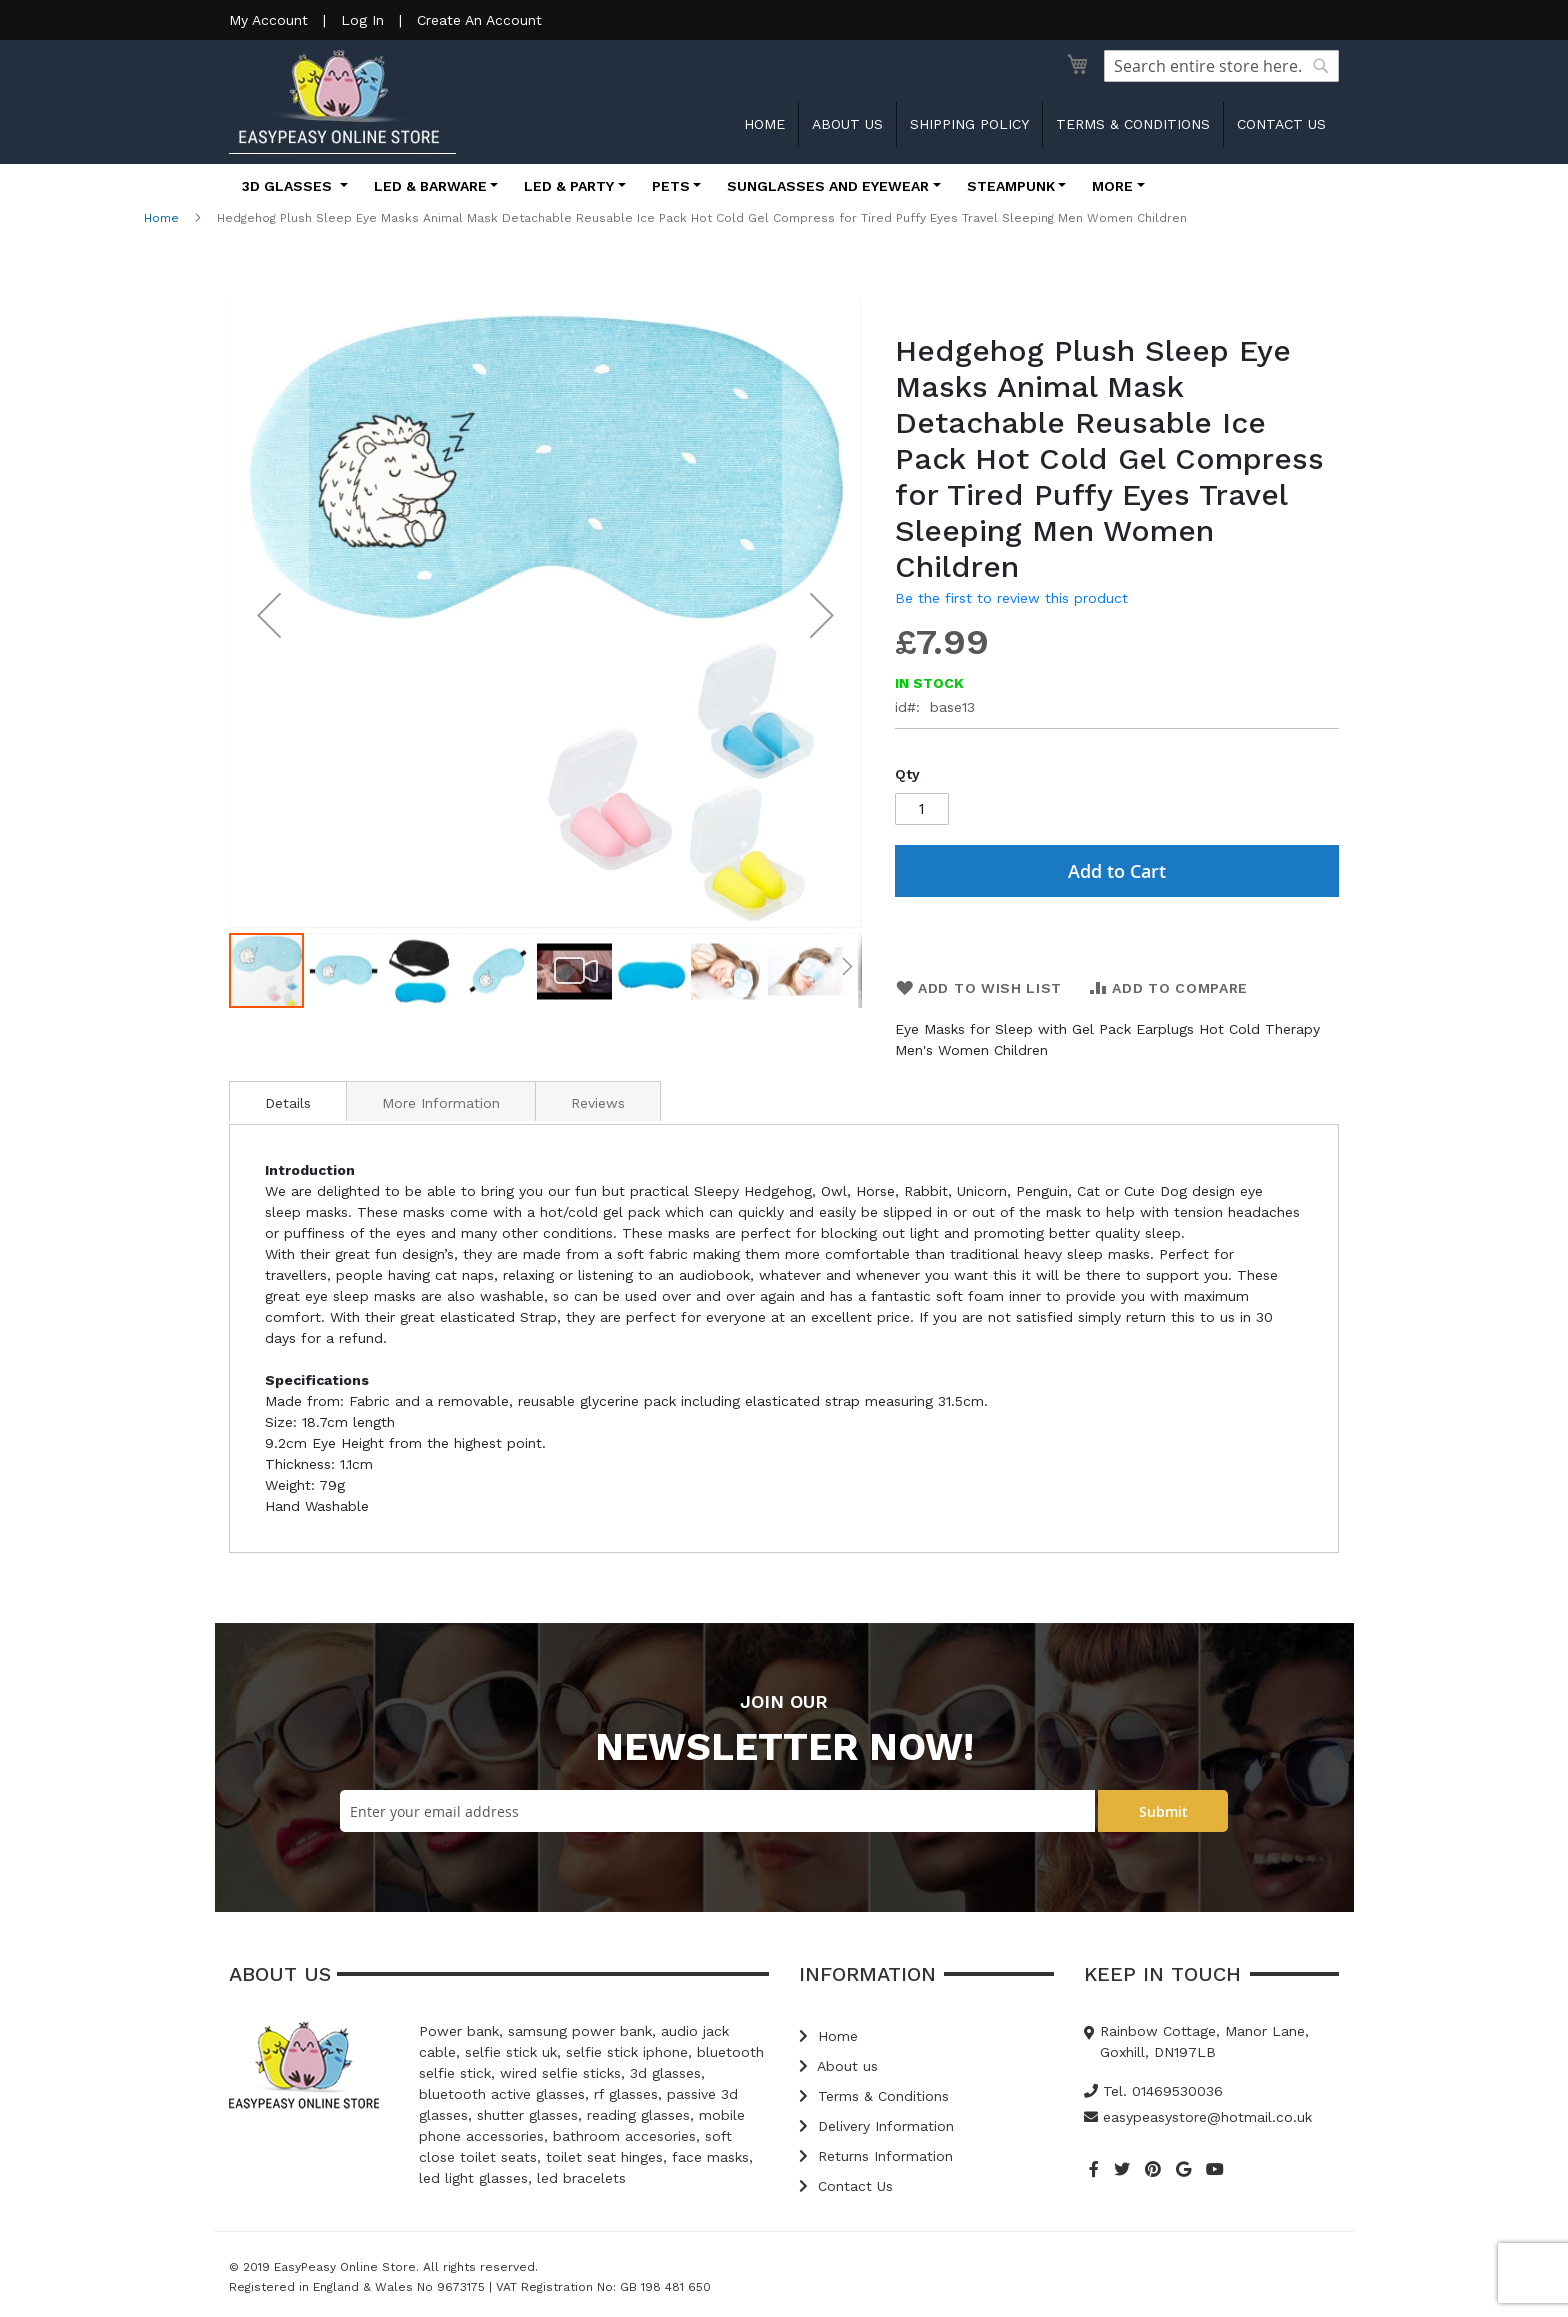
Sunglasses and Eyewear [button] (828, 186)
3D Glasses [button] (289, 186)
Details (288, 1103)
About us (847, 124)
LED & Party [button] (569, 186)
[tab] (288, 1101)
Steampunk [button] (1011, 186)
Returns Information (876, 2156)
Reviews (598, 1103)
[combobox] (1221, 66)
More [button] (1112, 186)
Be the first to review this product (1011, 598)
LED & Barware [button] (430, 186)
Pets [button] (671, 186)
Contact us (1281, 124)
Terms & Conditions (1133, 124)
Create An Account (479, 20)
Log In (362, 20)
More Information (441, 1103)
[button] (269, 614)
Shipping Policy (969, 124)
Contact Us (846, 2186)
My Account (268, 20)
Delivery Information (876, 2126)
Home (764, 124)
